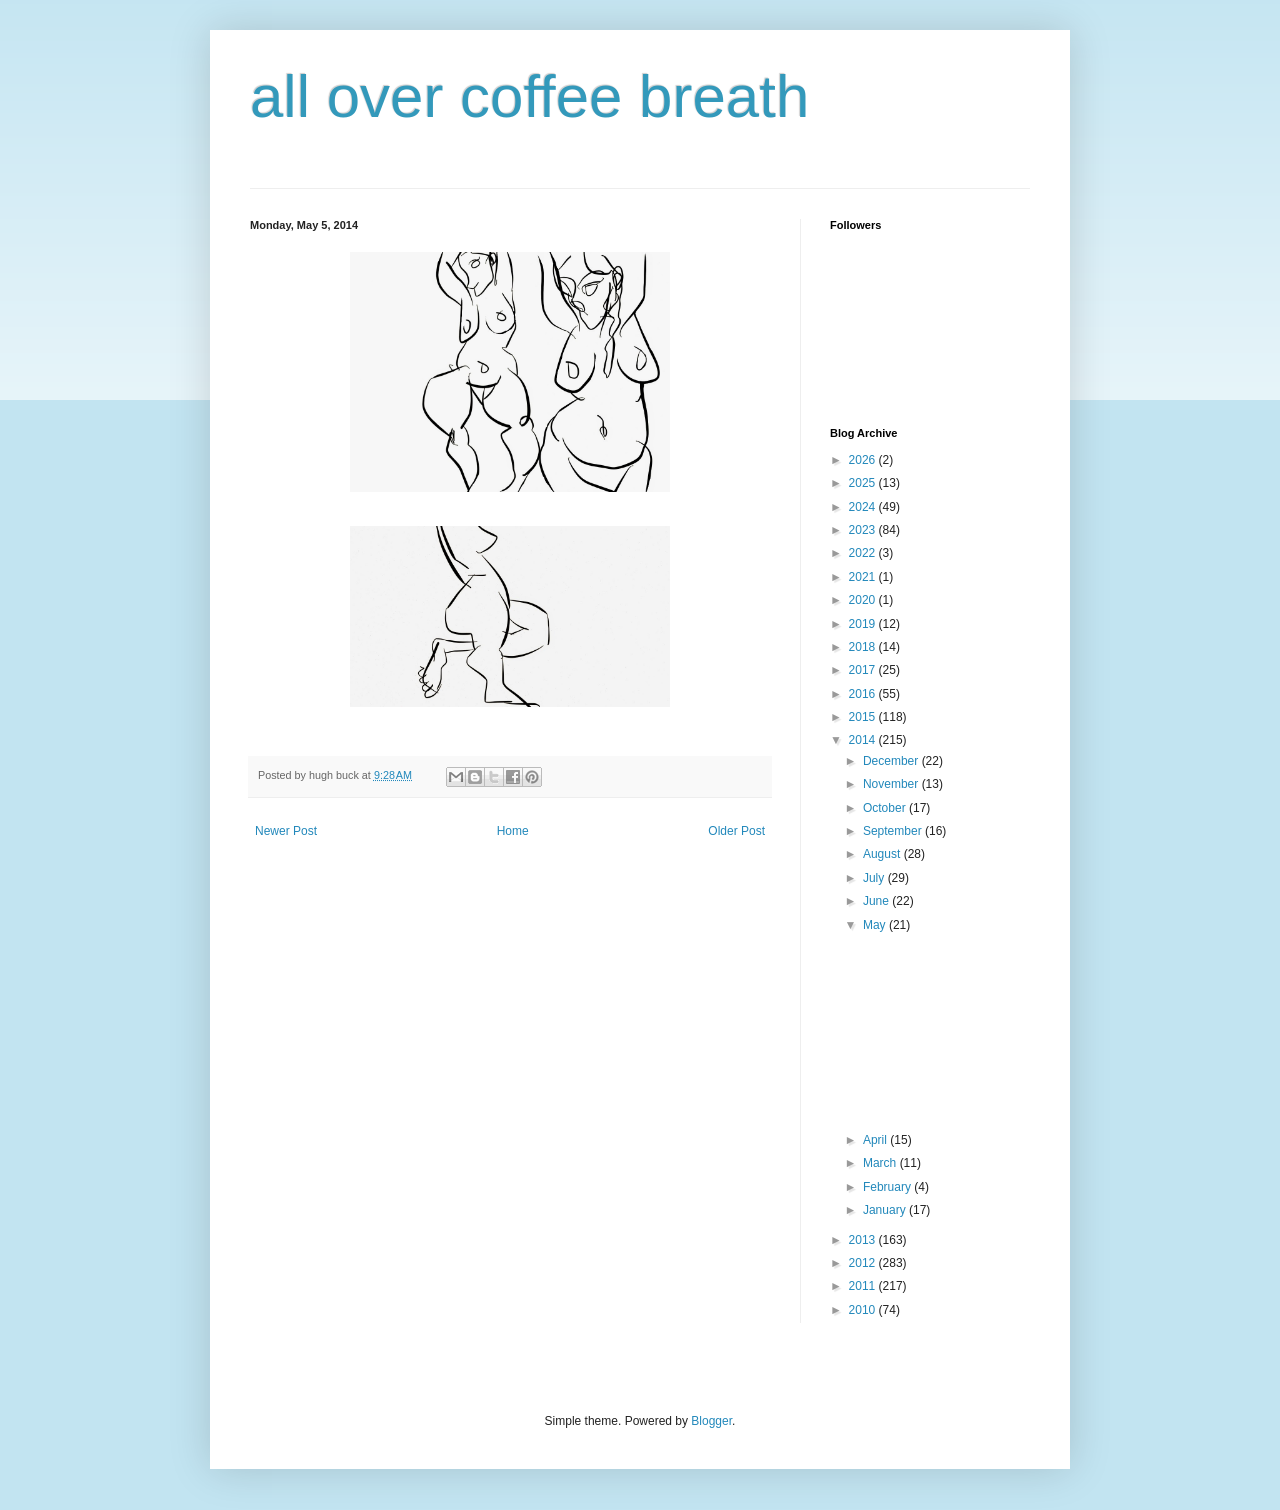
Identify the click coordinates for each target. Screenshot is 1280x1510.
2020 (864, 600)
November (892, 784)
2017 (864, 670)
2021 (864, 577)
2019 (864, 624)
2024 (864, 507)
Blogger (711, 1421)
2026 (864, 460)
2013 (864, 1240)
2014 (864, 740)
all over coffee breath (529, 96)
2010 (864, 1310)
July (875, 878)
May (876, 925)
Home (513, 831)
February (888, 1187)
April (876, 1140)
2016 (864, 694)
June (877, 901)
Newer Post (286, 831)
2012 (864, 1263)
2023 (864, 530)
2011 (864, 1286)
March (881, 1163)
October (886, 808)
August (883, 854)
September (894, 831)
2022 (864, 553)
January (886, 1210)
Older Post (736, 831)
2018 (864, 647)
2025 (864, 483)
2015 (864, 717)
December (892, 761)
